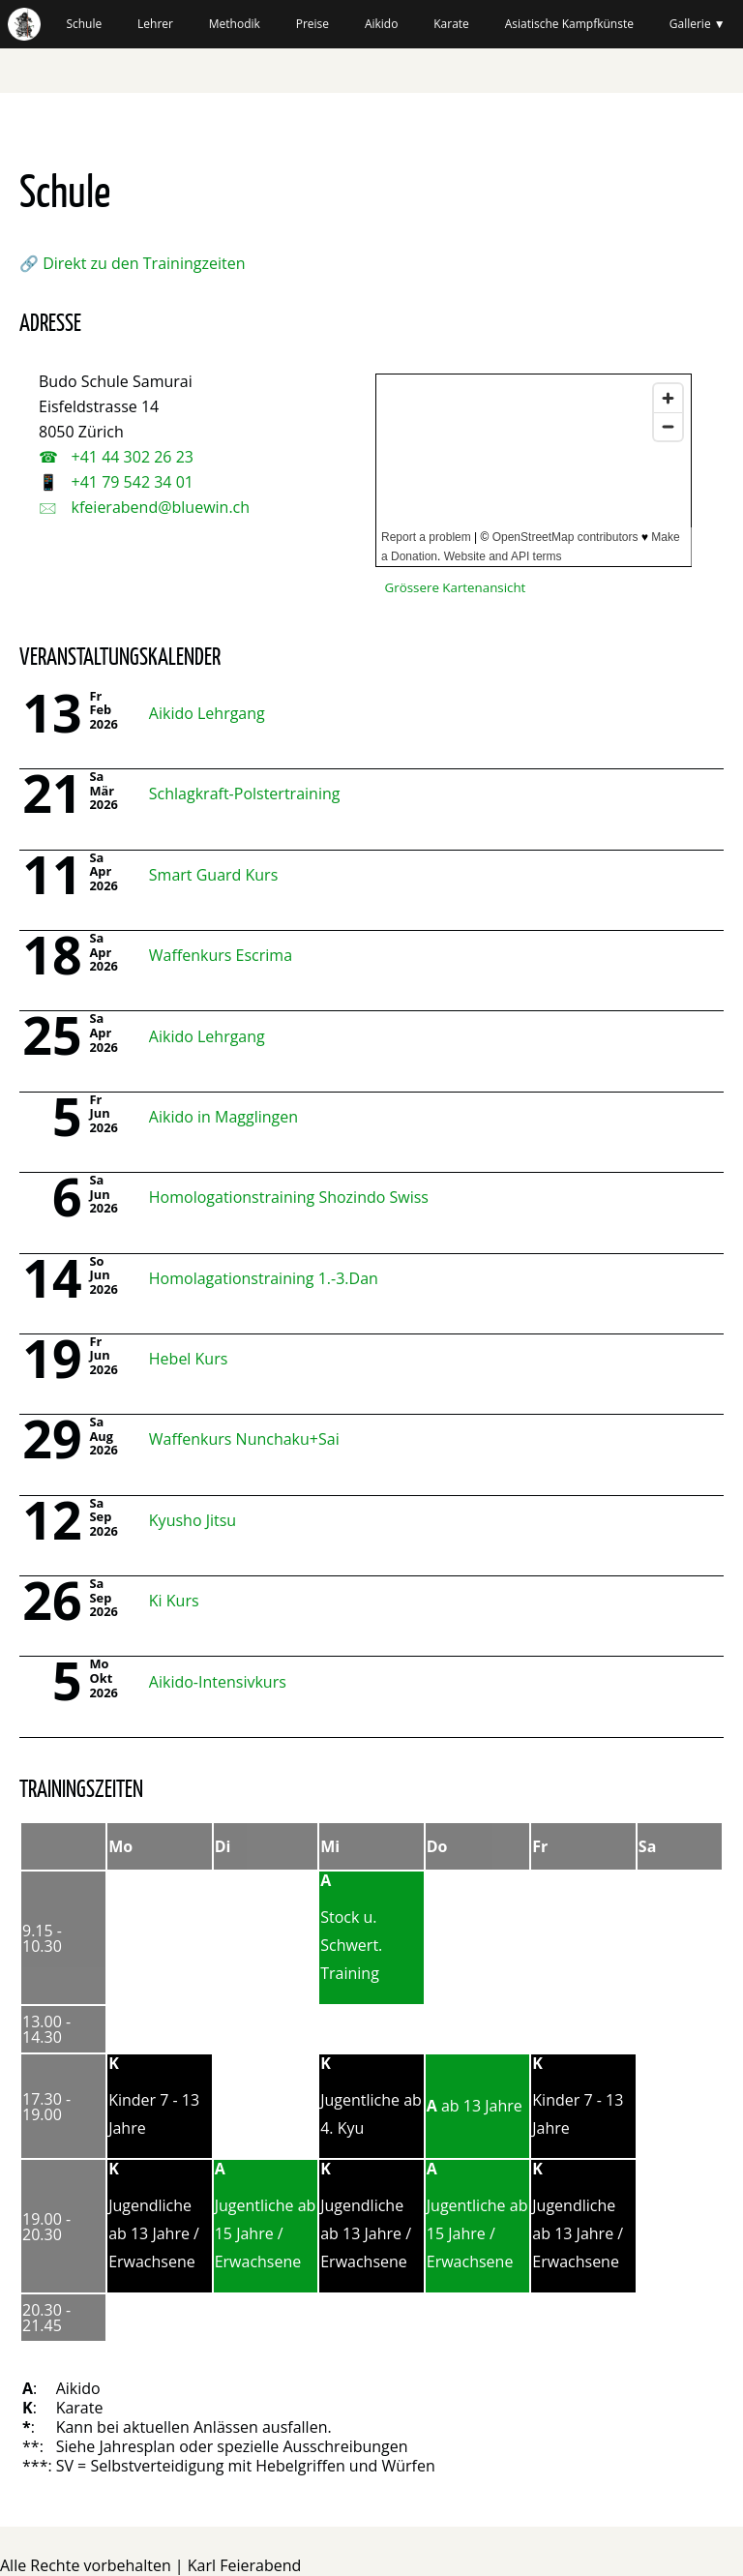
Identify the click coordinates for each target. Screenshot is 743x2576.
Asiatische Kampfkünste (569, 23)
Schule (84, 23)
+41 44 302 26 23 (130, 456)
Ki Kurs (174, 1600)
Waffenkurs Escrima (220, 955)
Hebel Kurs (188, 1358)
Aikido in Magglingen (223, 1116)
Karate (451, 23)
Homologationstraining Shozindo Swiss (289, 1197)
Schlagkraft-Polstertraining (245, 793)
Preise (312, 23)
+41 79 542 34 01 (130, 482)
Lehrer (155, 23)
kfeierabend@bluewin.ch (158, 507)
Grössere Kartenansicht (455, 587)
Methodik (234, 23)
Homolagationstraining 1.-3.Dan (263, 1278)
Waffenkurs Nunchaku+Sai (244, 1439)
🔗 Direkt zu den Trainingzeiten (132, 263)
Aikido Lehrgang (207, 713)
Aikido (382, 23)
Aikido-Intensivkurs (217, 1682)
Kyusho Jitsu (192, 1520)
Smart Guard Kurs (213, 875)
